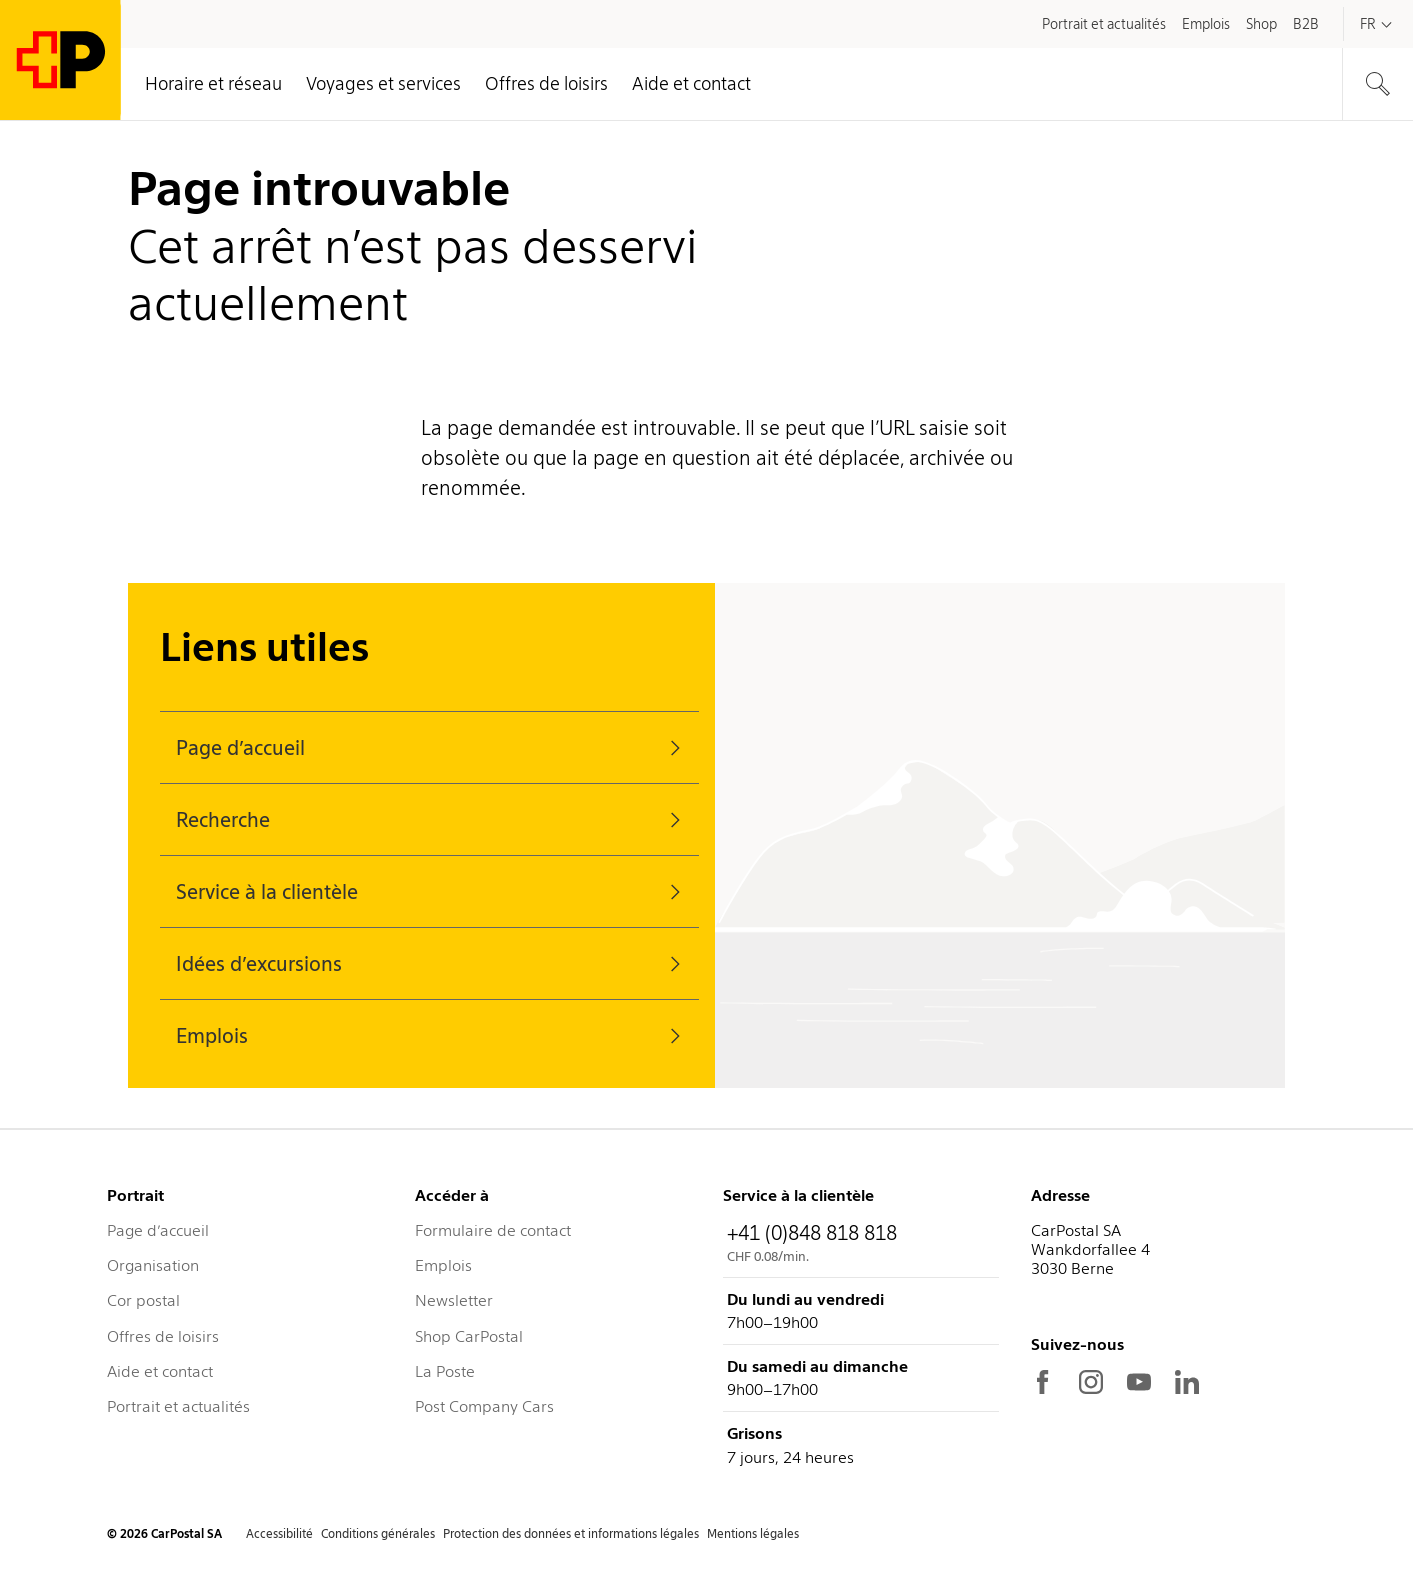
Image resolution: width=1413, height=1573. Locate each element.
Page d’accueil (433, 748)
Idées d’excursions (433, 964)
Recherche (433, 820)
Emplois (433, 1036)
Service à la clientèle (433, 892)
